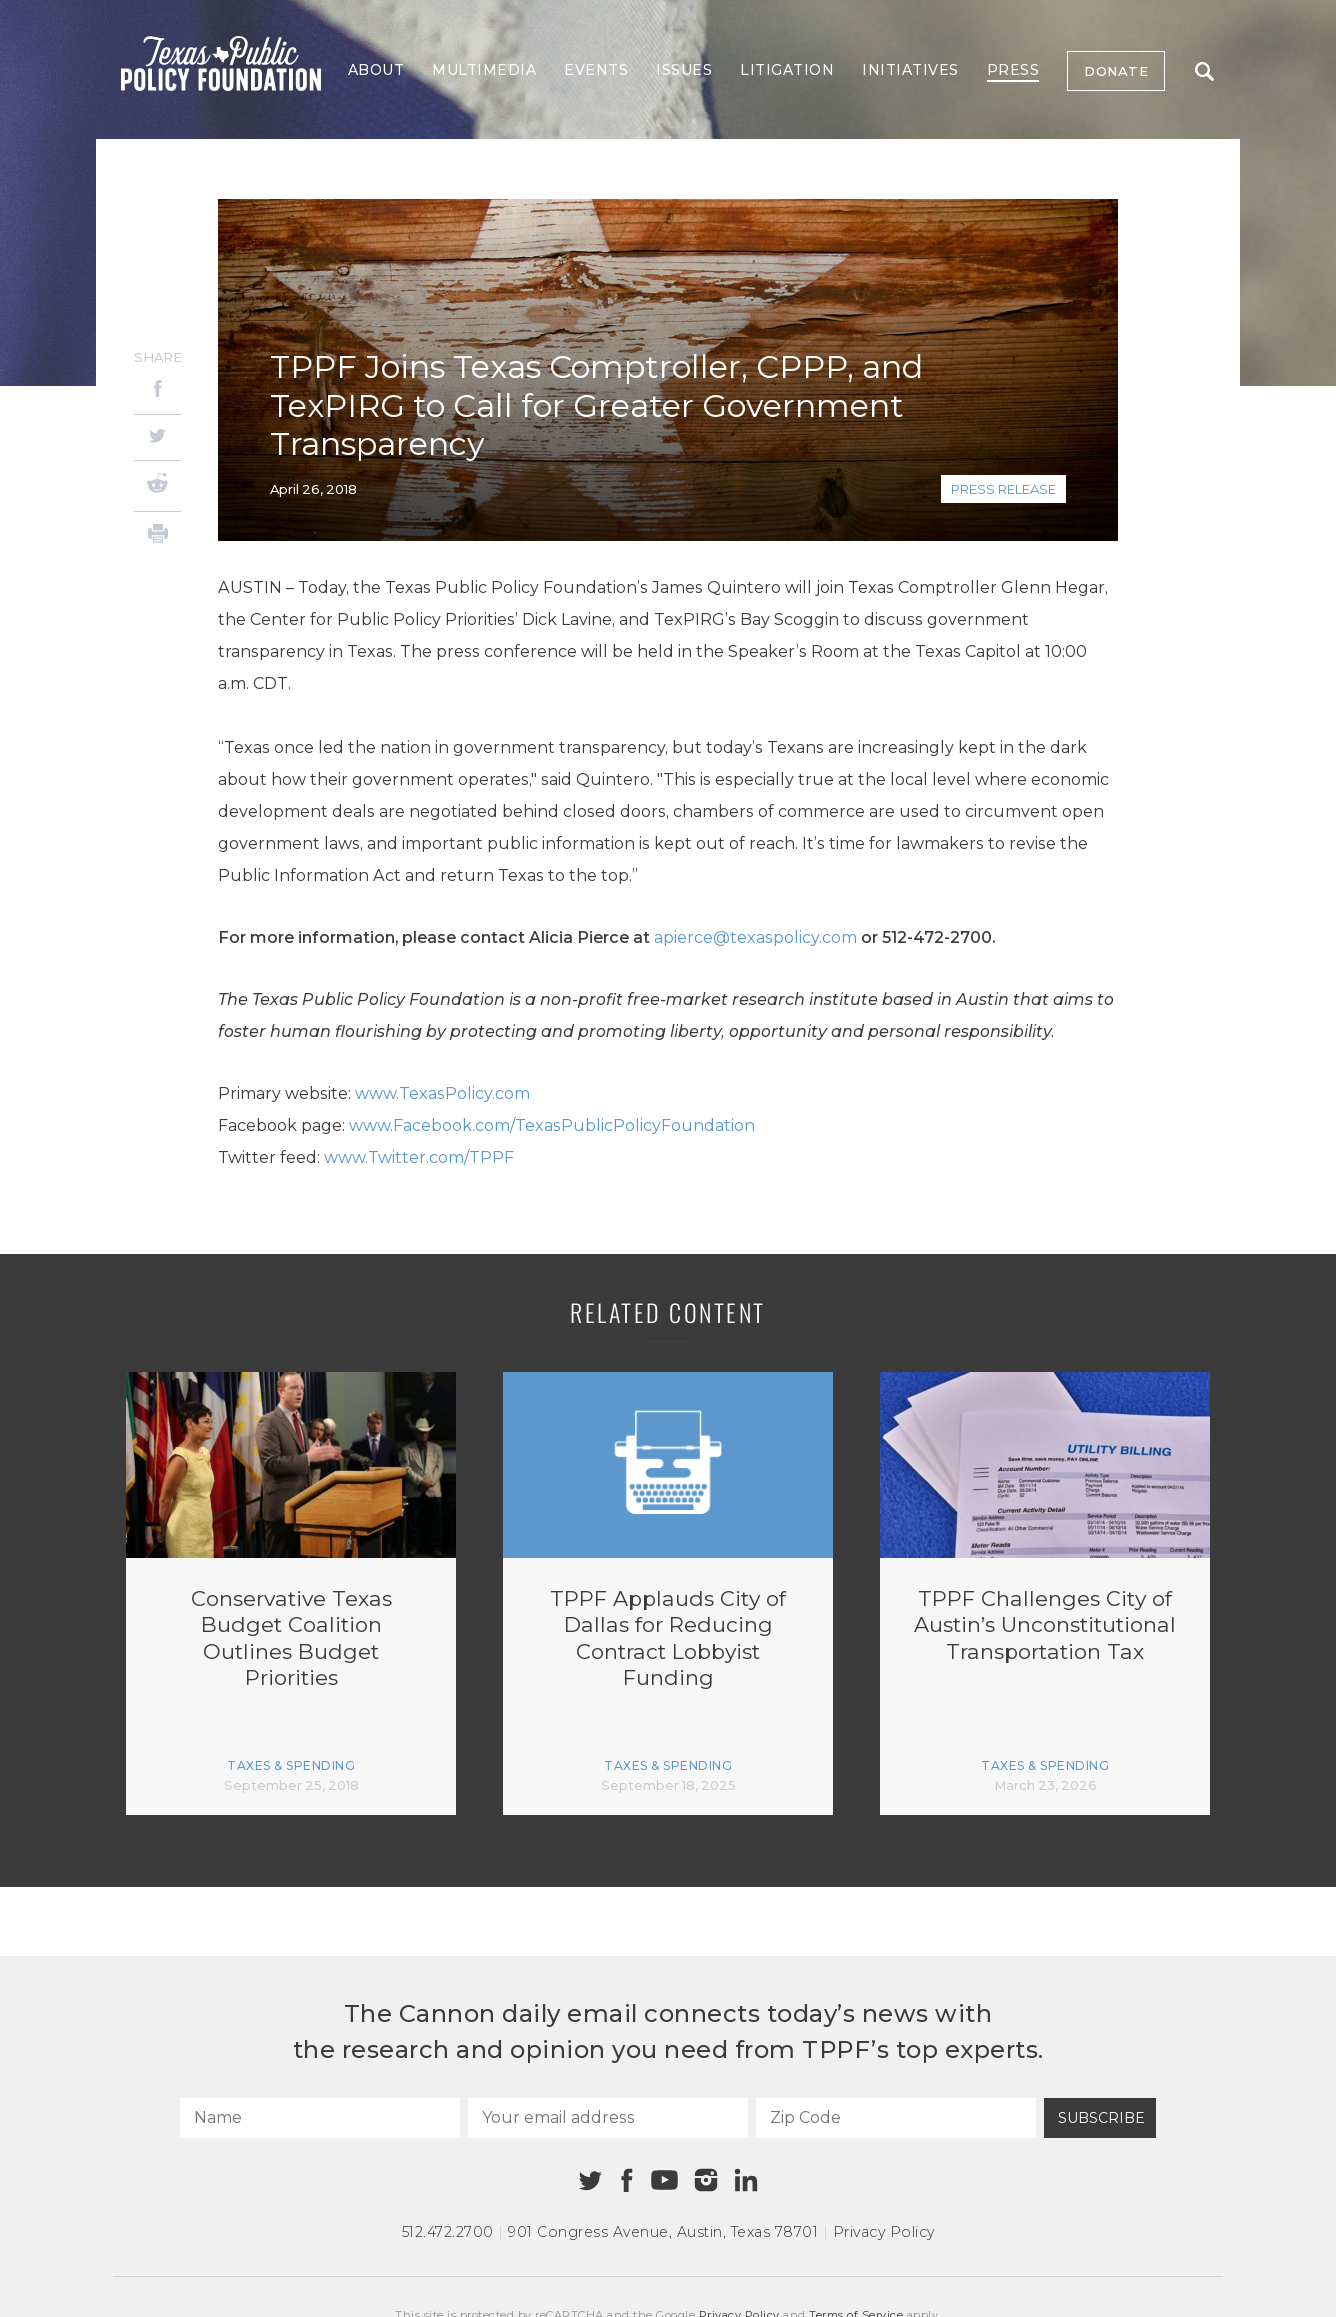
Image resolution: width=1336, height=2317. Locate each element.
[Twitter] (157, 437)
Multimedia (484, 70)
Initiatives (910, 70)
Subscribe (1101, 2118)
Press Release (1003, 489)
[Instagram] (706, 2180)
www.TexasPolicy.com (442, 1093)
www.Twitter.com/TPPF (419, 1157)
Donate (1116, 71)
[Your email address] (608, 2118)
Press (1013, 70)
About (376, 70)
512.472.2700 (448, 2232)
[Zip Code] (896, 2118)
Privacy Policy (884, 2232)
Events (596, 70)
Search (1204, 71)
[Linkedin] (746, 2180)
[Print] (157, 536)
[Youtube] (664, 2181)
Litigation (787, 70)
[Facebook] (157, 391)
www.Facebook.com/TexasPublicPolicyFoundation (552, 1125)
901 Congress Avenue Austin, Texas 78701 (663, 2232)
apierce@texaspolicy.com (755, 937)
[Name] (320, 2118)
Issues (684, 70)
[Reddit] (157, 486)
